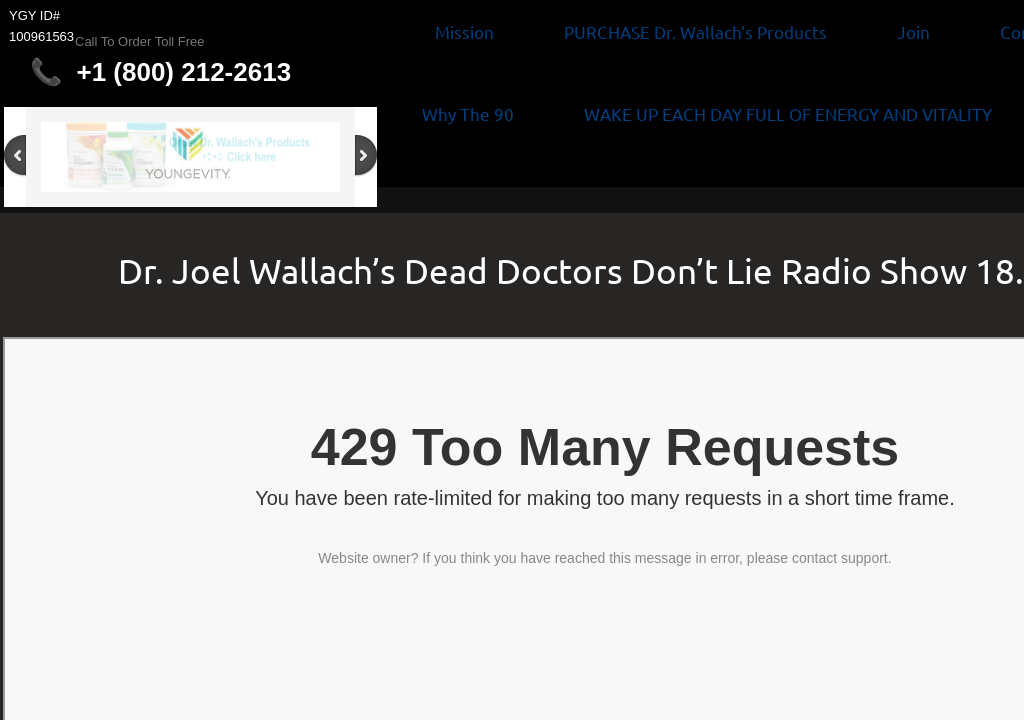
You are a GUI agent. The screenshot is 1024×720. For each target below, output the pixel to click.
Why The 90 (468, 113)
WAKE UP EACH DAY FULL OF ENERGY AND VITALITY (788, 113)
